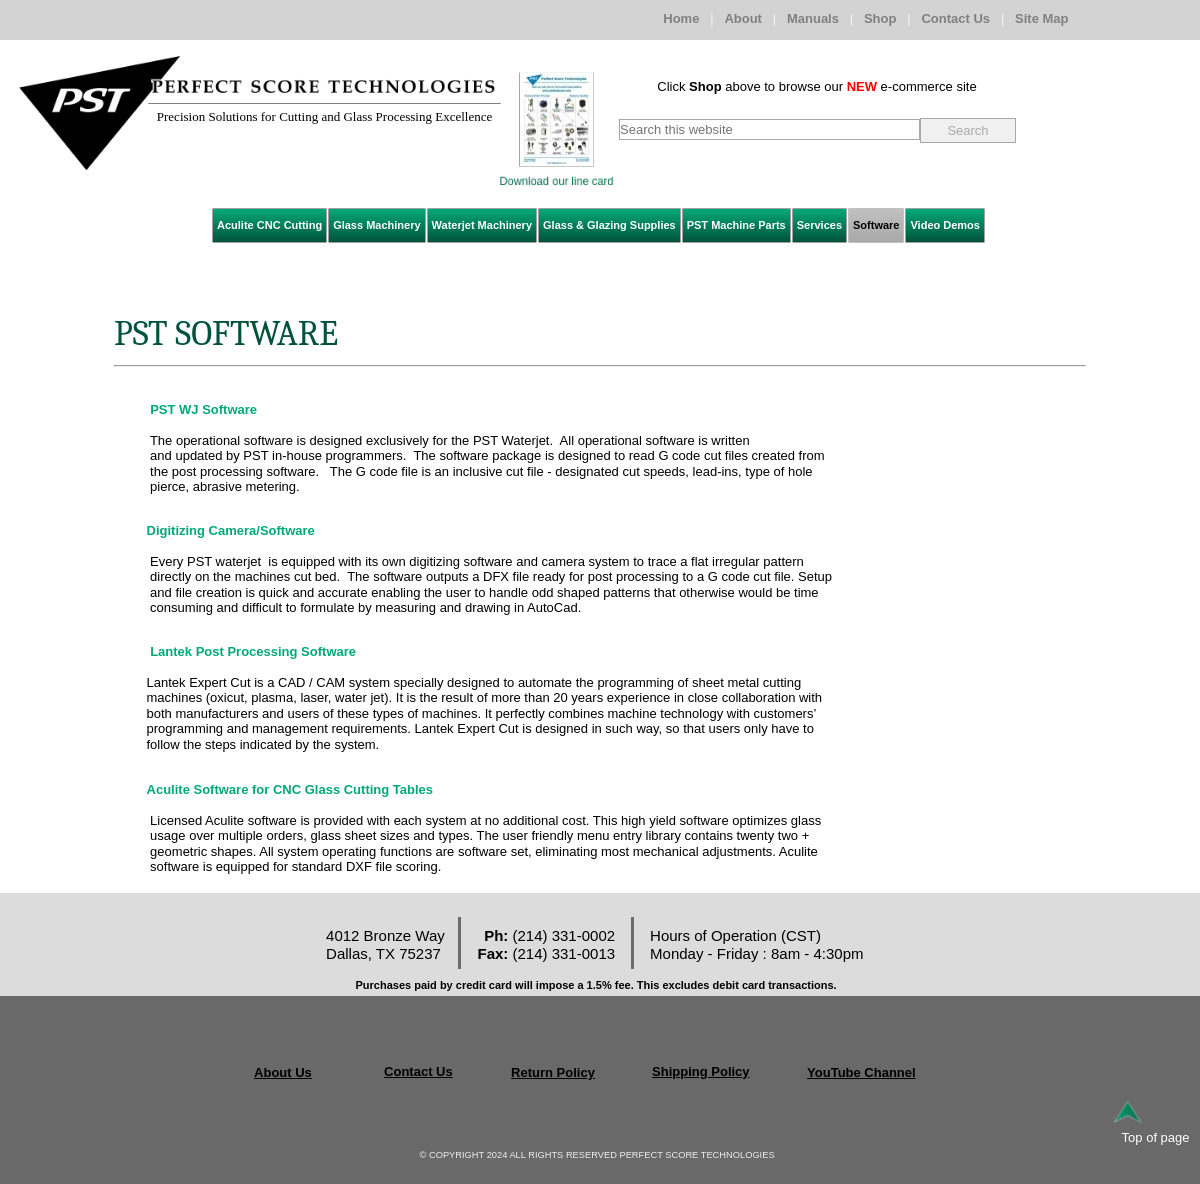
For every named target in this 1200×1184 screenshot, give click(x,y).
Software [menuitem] (876, 225)
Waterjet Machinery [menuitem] (482, 225)
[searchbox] (769, 129)
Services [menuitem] (819, 225)
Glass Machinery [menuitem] (376, 225)
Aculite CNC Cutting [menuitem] (269, 225)
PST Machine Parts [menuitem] (736, 225)
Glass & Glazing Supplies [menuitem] (609, 225)
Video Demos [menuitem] (945, 225)
